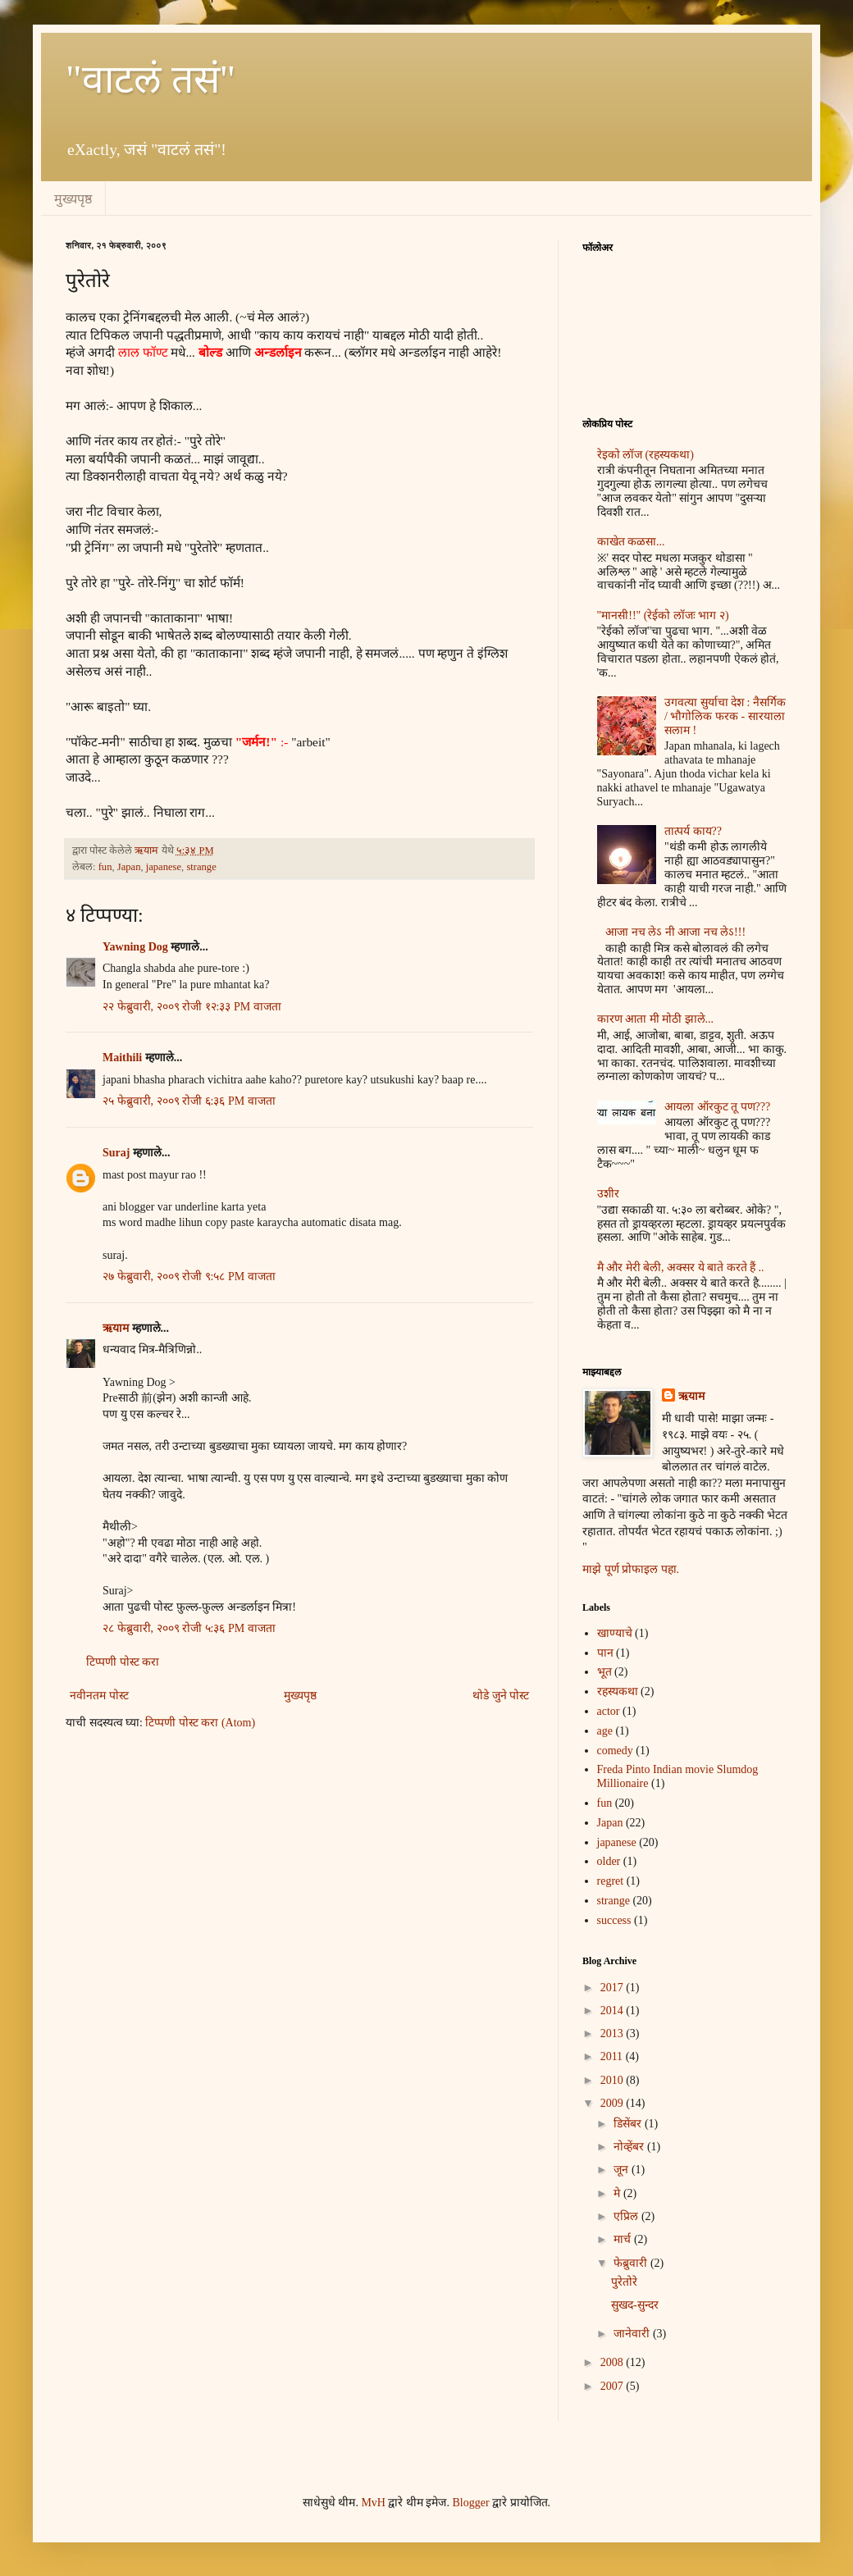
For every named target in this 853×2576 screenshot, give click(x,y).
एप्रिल (627, 2216)
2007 (613, 2386)
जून (623, 2169)
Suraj (116, 1153)
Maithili (124, 1057)
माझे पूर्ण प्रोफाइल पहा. (630, 1569)
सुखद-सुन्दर (635, 2305)
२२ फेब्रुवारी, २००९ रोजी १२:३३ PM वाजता (192, 1007)
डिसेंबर (629, 2124)
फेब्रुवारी (632, 2263)
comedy (615, 1750)
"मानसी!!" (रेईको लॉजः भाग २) (663, 615)
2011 (613, 2056)
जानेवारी (633, 2334)
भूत (604, 1672)
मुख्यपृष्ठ (73, 199)
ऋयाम (116, 1328)
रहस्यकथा (617, 1691)
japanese (163, 867)
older (609, 1861)
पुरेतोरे (624, 2282)
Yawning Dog (135, 947)
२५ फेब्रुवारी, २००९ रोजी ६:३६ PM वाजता (189, 1101)
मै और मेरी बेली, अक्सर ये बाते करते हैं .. (680, 1267)
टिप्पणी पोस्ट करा (122, 1662)
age (605, 1731)
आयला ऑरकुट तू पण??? (717, 1107)
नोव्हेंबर (630, 2147)
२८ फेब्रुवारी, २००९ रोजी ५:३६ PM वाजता (189, 1628)
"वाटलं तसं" (150, 79)
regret (610, 1881)
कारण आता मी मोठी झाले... (655, 1019)
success (614, 1920)
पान (605, 1653)
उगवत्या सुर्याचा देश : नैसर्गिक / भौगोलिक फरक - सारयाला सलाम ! (725, 716)
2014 (613, 2010)
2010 (613, 2080)
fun (105, 867)
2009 (613, 2103)
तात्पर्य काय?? (693, 831)
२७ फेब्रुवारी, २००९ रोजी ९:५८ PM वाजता (189, 1276)
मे (618, 2193)
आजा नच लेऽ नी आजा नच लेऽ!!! (675, 932)
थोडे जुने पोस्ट (500, 1695)
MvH (373, 2502)
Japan (129, 867)
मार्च (624, 2239)
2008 (613, 2362)
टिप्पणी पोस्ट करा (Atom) (200, 1723)
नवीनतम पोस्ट (99, 1695)
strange (201, 867)
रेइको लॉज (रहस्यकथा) (645, 455)
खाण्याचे (614, 1633)
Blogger (470, 2502)
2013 (613, 2033)
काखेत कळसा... (631, 542)
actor (608, 1711)
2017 (613, 1987)
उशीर (608, 1194)
